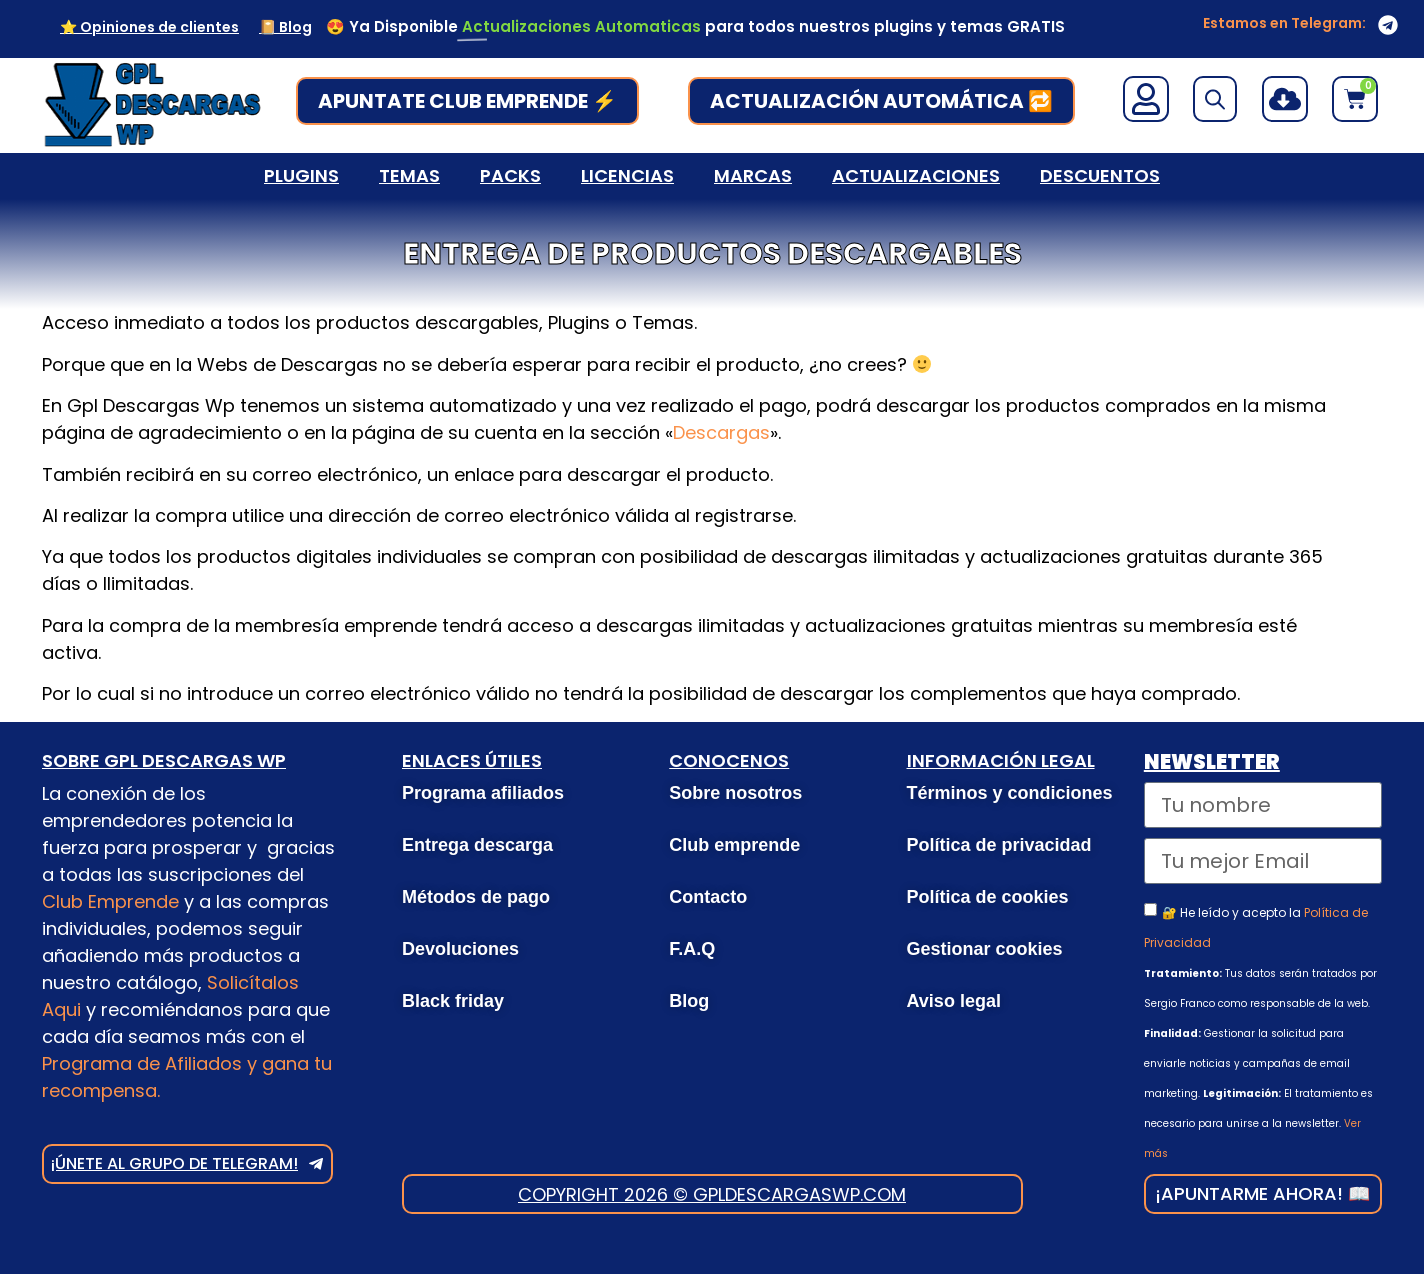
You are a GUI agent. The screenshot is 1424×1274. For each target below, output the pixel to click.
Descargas (721, 432)
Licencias (627, 175)
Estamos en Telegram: (1284, 23)
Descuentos (1100, 175)
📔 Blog (285, 27)
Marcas (753, 175)
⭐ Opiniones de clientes (149, 27)
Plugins (301, 175)
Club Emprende (110, 901)
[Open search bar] (1215, 99)
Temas (409, 175)
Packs (510, 175)
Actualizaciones (916, 175)
